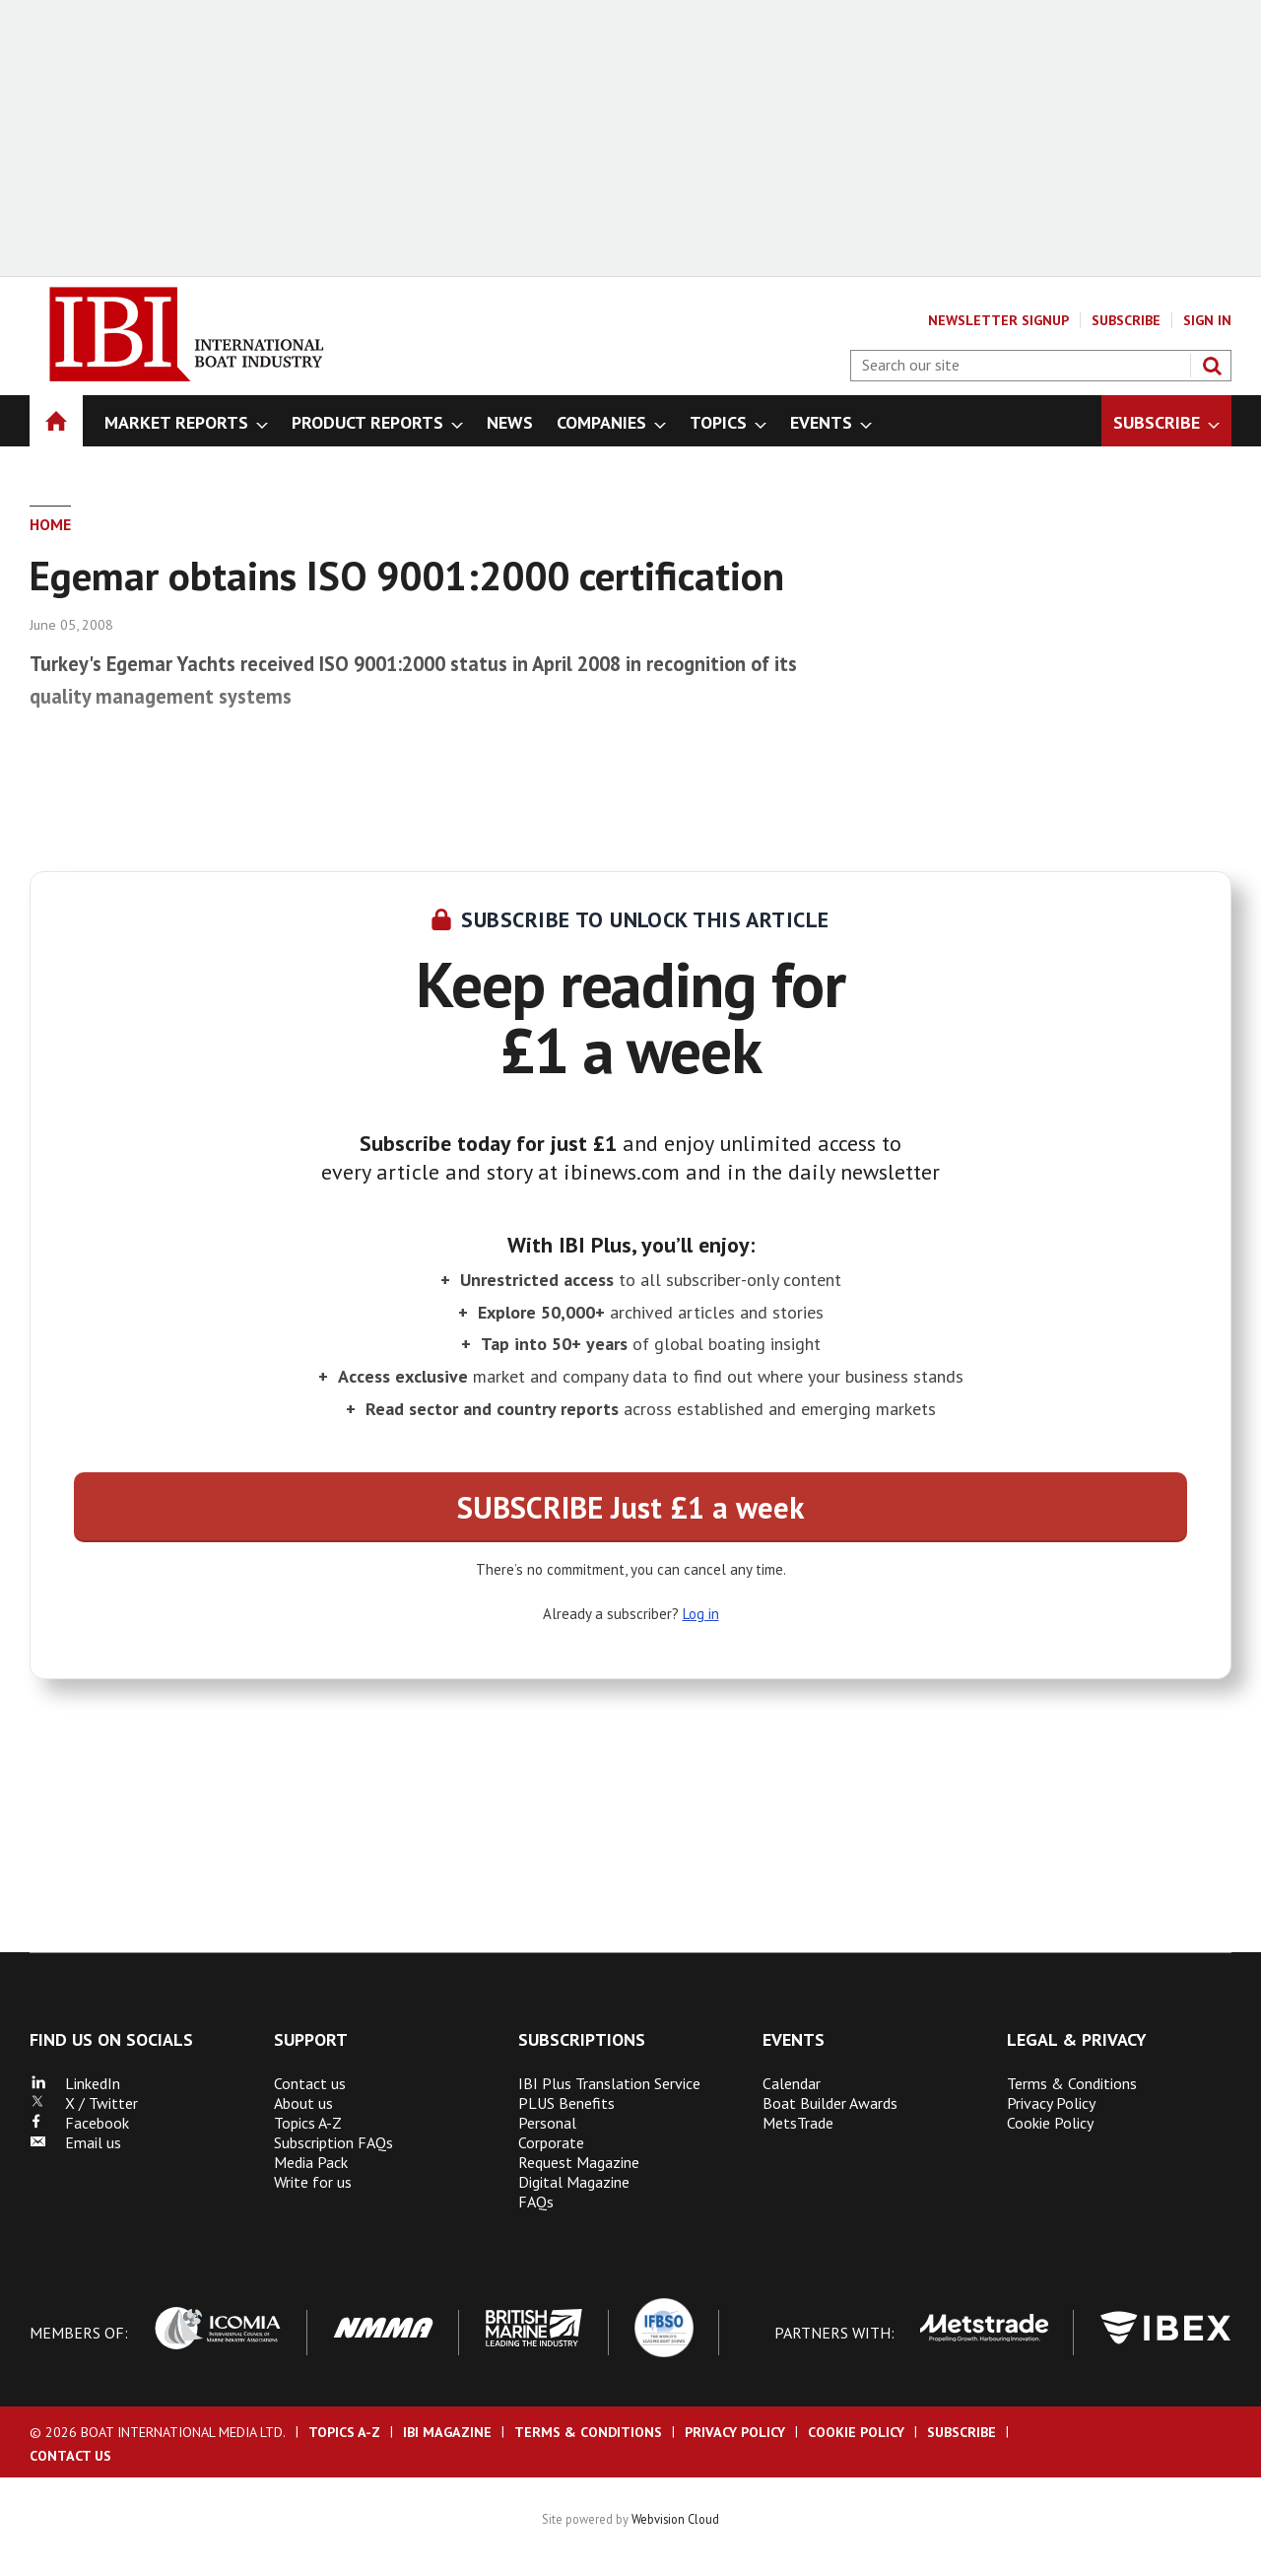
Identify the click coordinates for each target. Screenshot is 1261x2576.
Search (1212, 365)
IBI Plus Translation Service (609, 2083)
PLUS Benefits (566, 2103)
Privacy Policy (1051, 2103)
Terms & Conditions (1072, 2083)
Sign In (1207, 320)
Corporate (551, 2142)
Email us (75, 2142)
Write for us (313, 2182)
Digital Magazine (574, 2182)
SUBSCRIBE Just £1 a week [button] (630, 1507)
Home (50, 524)
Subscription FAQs (333, 2142)
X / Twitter (84, 2103)
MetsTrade (798, 2123)
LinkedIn (75, 2083)
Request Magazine (578, 2162)
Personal (547, 2123)
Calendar (792, 2083)
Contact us (310, 2083)
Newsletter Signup (998, 320)
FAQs (536, 2201)
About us (303, 2103)
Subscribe (1126, 320)
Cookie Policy (1050, 2123)
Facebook (79, 2123)
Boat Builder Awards (830, 2103)
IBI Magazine (447, 2432)
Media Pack (311, 2162)
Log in (701, 1613)
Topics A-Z (308, 2123)
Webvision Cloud (675, 2519)
